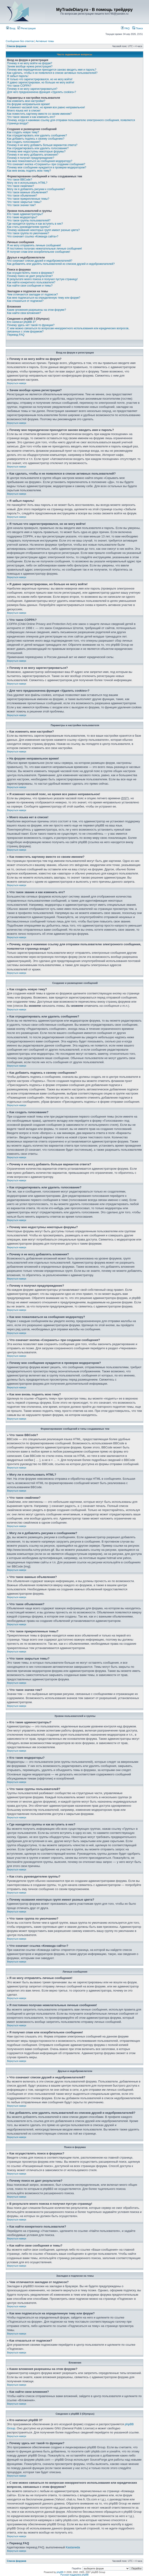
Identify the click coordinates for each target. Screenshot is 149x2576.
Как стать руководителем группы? (28, 226)
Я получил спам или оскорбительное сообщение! (38, 251)
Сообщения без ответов (20, 41)
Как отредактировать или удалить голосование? (38, 148)
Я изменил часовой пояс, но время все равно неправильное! (46, 107)
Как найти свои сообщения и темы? (29, 285)
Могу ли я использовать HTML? (27, 182)
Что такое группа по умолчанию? (28, 233)
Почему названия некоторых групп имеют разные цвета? (43, 230)
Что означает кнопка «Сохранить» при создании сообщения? (46, 164)
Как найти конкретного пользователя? (31, 282)
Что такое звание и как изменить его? (31, 117)
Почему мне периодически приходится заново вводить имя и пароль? (51, 69)
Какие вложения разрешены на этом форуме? (36, 309)
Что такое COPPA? (19, 85)
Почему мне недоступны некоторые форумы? (36, 151)
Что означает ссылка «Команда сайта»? (32, 236)
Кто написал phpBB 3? (21, 322)
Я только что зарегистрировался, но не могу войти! (39, 79)
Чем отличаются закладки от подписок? (32, 294)
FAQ (125, 28)
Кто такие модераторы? (22, 217)
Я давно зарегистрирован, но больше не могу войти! (40, 82)
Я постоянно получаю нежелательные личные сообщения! (44, 248)
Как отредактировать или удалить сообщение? (37, 135)
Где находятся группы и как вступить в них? (35, 223)
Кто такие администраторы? (25, 214)
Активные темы (45, 41)
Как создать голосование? (23, 141)
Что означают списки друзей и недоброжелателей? (39, 260)
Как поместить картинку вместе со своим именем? (39, 113)
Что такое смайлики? (20, 186)
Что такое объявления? (22, 195)
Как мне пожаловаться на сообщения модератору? (39, 161)
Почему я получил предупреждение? (30, 157)
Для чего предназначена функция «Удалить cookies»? (41, 92)
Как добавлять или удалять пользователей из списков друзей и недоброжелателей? (61, 264)
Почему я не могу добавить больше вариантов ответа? (42, 145)
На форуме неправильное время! (28, 104)
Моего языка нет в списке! (24, 110)
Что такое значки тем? (21, 205)
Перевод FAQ (16, 334)
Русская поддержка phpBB (74, 2574)
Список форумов (16, 46)
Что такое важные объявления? (27, 192)
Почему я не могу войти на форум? (29, 63)
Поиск (137, 28)
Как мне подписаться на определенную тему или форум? (43, 297)
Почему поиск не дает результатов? (30, 276)
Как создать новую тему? (23, 132)
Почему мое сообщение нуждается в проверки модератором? (46, 167)
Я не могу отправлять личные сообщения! (34, 245)
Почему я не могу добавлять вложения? (32, 154)
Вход (10, 28)
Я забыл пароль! (17, 76)
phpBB (60, 2572)
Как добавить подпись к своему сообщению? (35, 138)
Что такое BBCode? (19, 179)
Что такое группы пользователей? (28, 220)
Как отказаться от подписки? (25, 301)
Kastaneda (73, 2547)
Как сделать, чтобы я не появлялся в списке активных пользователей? (52, 72)
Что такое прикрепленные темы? (28, 198)
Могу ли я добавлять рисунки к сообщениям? (36, 189)
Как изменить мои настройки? (26, 101)
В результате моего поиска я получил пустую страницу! (42, 279)
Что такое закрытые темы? (24, 202)
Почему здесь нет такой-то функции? (31, 325)
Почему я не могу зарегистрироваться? (32, 88)
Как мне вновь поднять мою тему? (29, 170)
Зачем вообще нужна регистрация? (29, 66)
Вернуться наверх (16, 383)
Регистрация (26, 28)
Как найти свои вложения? (24, 313)
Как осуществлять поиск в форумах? (30, 272)
